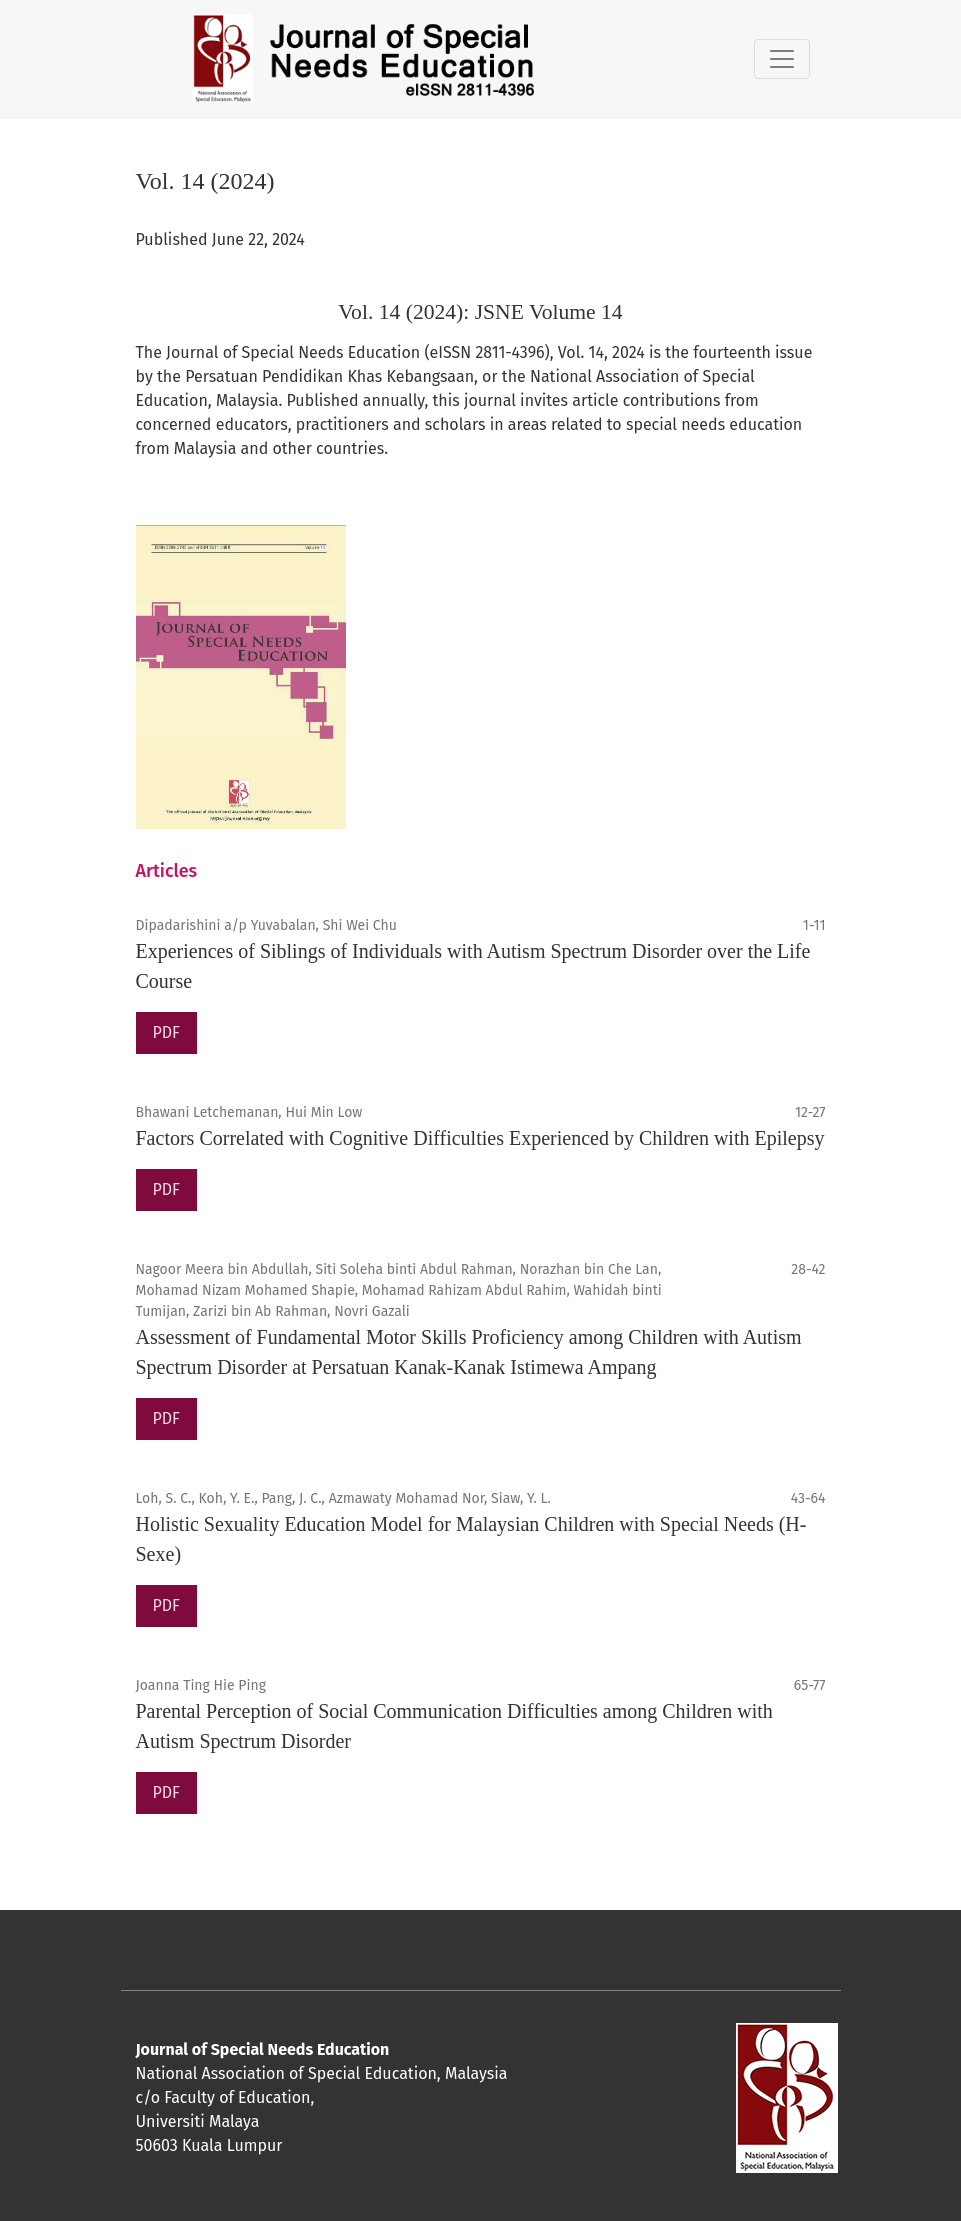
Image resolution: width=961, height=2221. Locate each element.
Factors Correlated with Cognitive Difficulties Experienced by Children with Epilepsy (480, 1138)
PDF (166, 1032)
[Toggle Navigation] (782, 59)
